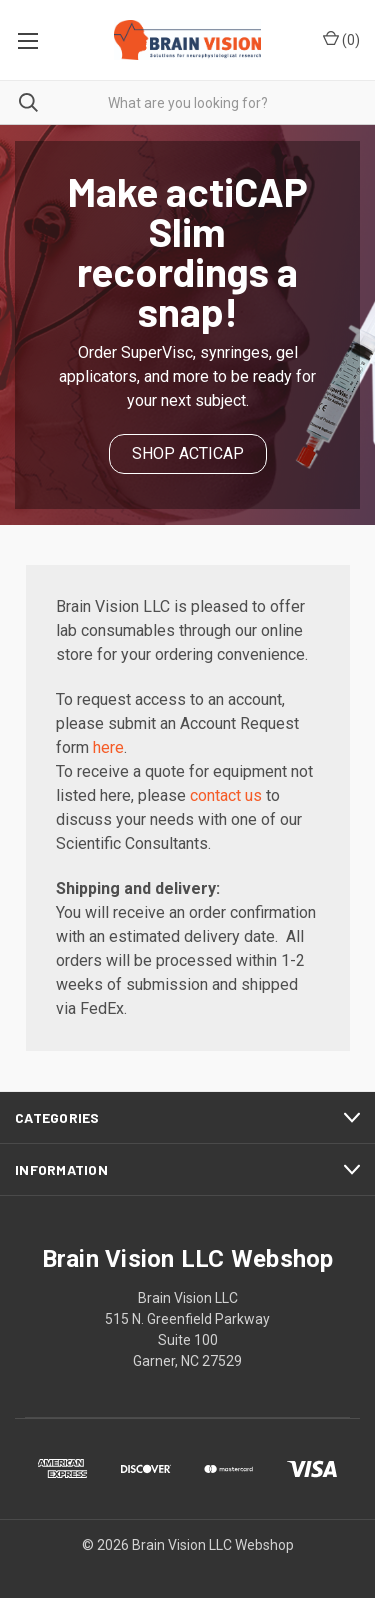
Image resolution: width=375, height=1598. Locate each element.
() (341, 39)
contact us (226, 795)
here (108, 747)
